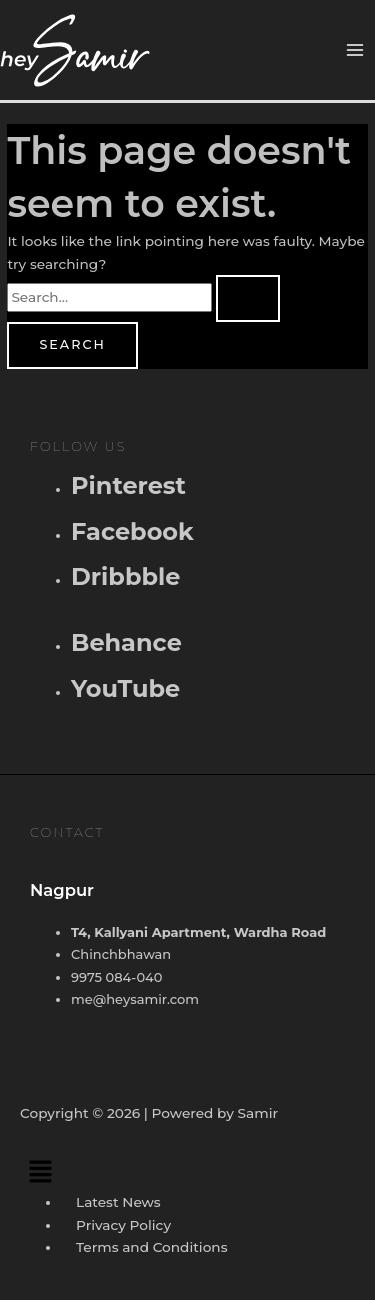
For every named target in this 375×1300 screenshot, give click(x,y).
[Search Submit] (248, 298)
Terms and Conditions (151, 1247)
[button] (187, 1171)
